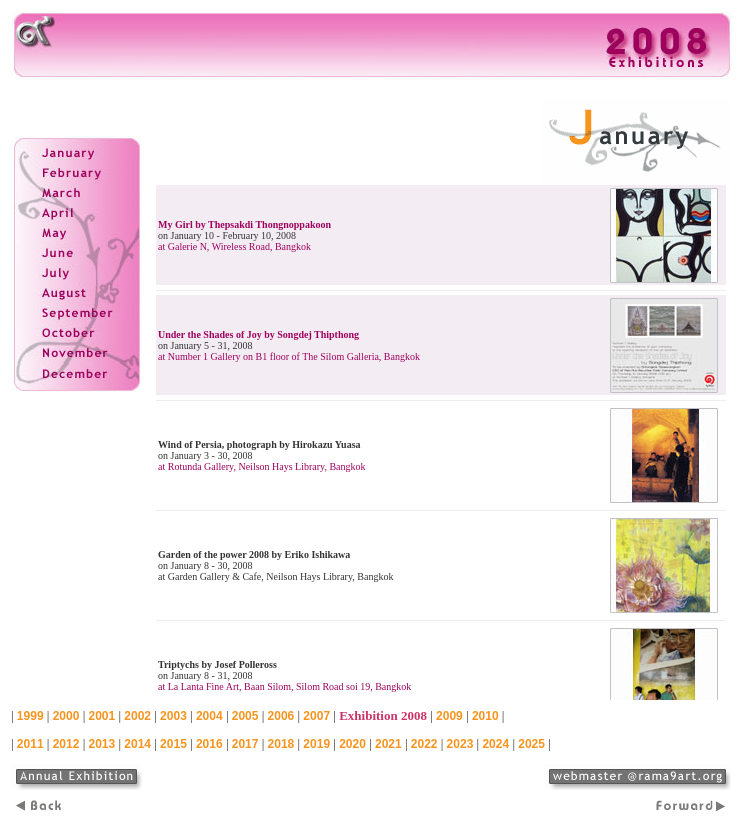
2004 (209, 716)
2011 (30, 744)
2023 (460, 744)
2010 (485, 716)
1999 (30, 716)
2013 (101, 744)
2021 (388, 744)
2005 (245, 716)
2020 (352, 744)
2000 (66, 716)
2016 (209, 744)
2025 (531, 744)
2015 (173, 744)
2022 (424, 744)
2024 (495, 744)
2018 (281, 744)
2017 (245, 744)
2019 (316, 744)
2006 (281, 716)
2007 (316, 716)
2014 (137, 744)
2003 (173, 716)
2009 (449, 716)
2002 (137, 716)
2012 (66, 744)
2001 (101, 716)
